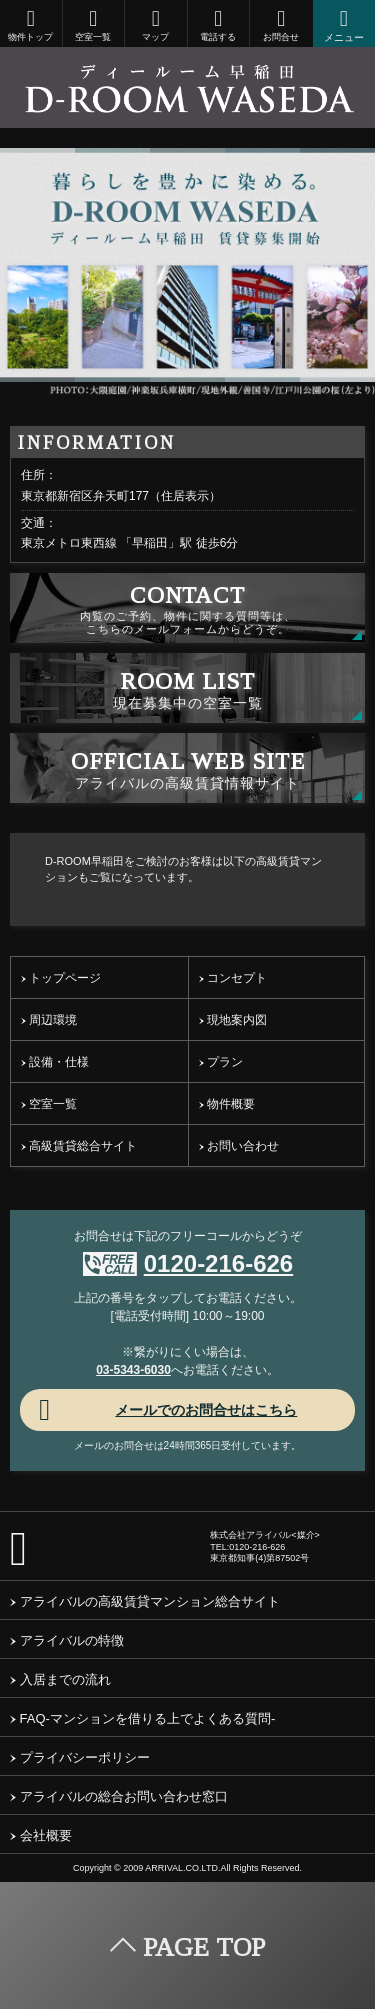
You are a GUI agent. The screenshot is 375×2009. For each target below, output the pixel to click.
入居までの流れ (60, 1679)
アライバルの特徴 (67, 1640)
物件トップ (31, 25)
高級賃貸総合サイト (79, 1146)
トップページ (61, 978)
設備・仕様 (55, 1062)
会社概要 (41, 1835)
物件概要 (227, 1104)
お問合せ (281, 25)
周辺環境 (49, 1020)
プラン (221, 1062)
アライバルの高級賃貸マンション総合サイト (145, 1601)
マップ (156, 25)
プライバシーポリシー (80, 1757)
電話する (219, 25)
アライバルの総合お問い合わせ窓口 (119, 1796)
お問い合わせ (239, 1146)
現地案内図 (233, 1020)
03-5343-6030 (133, 1370)
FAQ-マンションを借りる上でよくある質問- (142, 1718)
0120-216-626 (218, 1263)
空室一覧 (94, 25)
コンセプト (233, 978)
